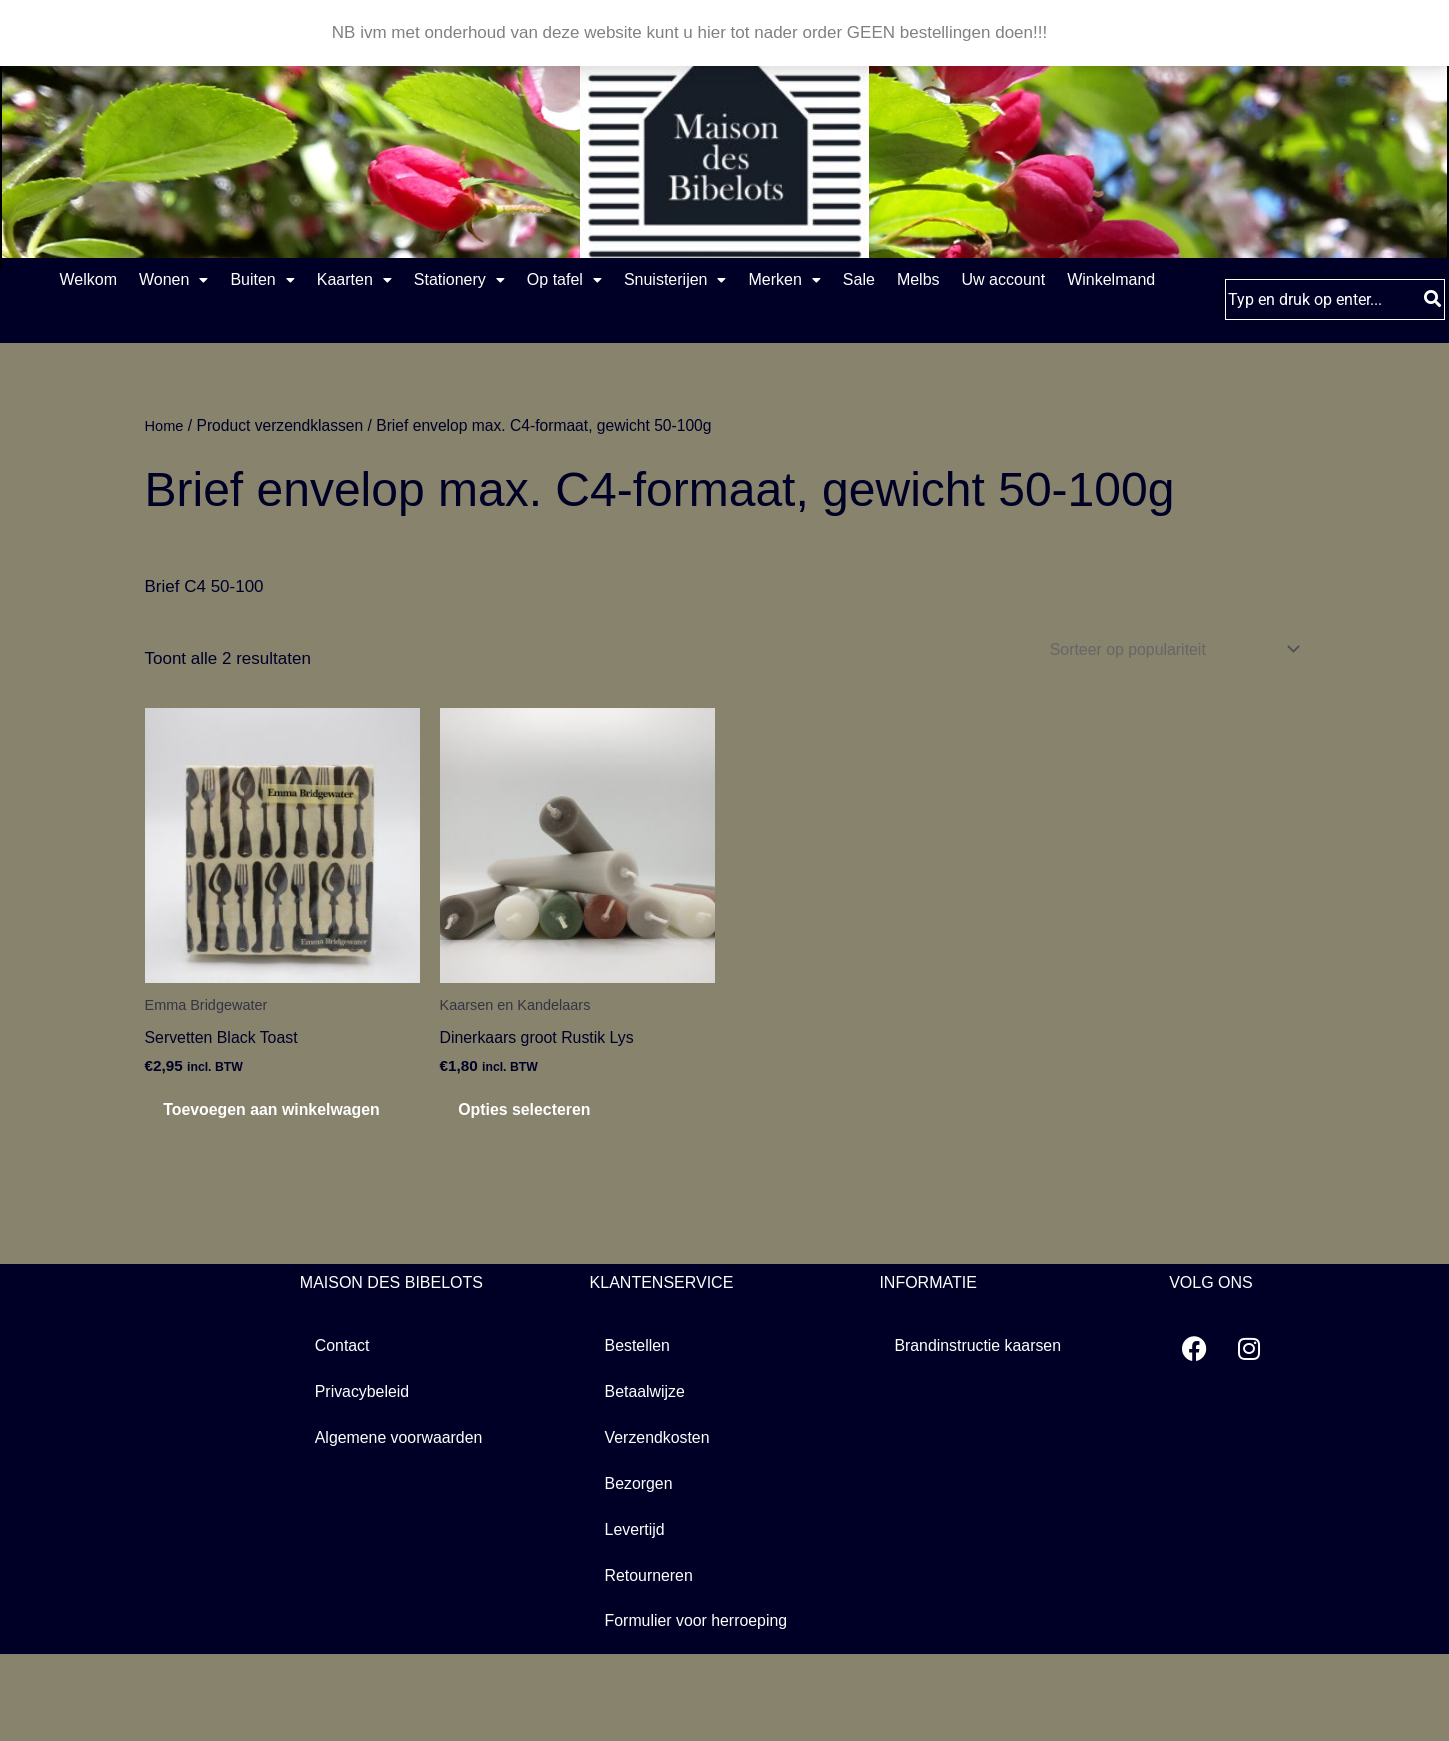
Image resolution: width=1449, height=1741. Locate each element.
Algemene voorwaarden (405, 1521)
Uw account (541, 326)
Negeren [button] (1084, 32)
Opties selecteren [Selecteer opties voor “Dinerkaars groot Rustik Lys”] (551, 1165)
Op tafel (684, 280)
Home (166, 473)
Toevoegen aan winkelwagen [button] (246, 1176)
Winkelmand (672, 326)
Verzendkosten (661, 1521)
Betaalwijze (648, 1474)
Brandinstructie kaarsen (983, 1427)
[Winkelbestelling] (1161, 698)
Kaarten (426, 280)
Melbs (1134, 280)
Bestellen (640, 1427)
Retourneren (652, 1662)
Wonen (197, 280)
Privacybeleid (365, 1474)
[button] (197, 281)
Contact (344, 1427)
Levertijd (637, 1615)
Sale (1051, 280)
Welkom (88, 280)
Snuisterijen (819, 280)
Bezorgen (641, 1568)
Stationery (555, 280)
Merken (952, 280)
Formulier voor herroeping (703, 1709)
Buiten (310, 280)
